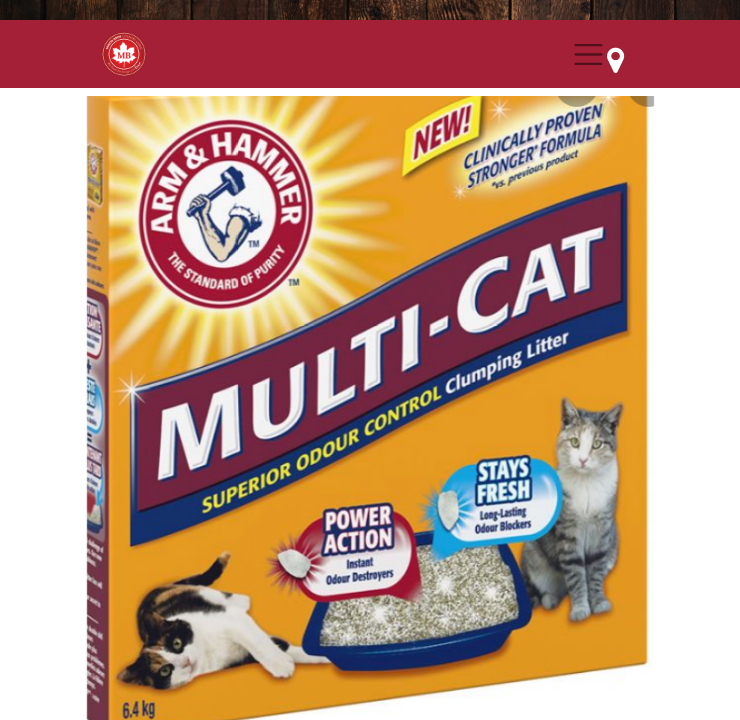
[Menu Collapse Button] (588, 54)
